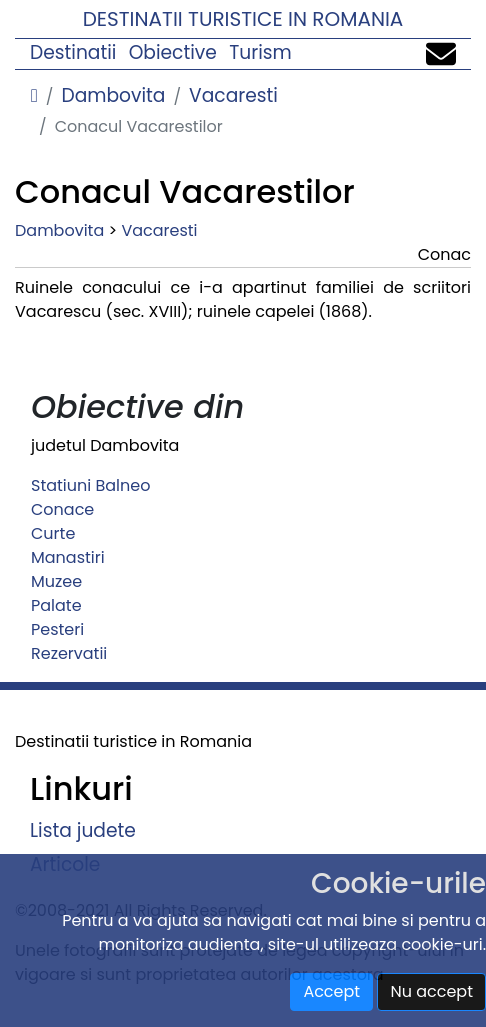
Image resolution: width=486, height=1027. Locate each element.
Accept (331, 991)
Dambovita (113, 95)
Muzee (56, 581)
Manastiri (68, 557)
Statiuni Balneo (90, 485)
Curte (53, 533)
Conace (62, 509)
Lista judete (83, 830)
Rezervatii (69, 653)
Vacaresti (233, 95)
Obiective (173, 52)
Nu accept (431, 991)
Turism (260, 52)
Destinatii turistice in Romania (243, 19)
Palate (56, 605)
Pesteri (57, 629)
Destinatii (73, 52)
